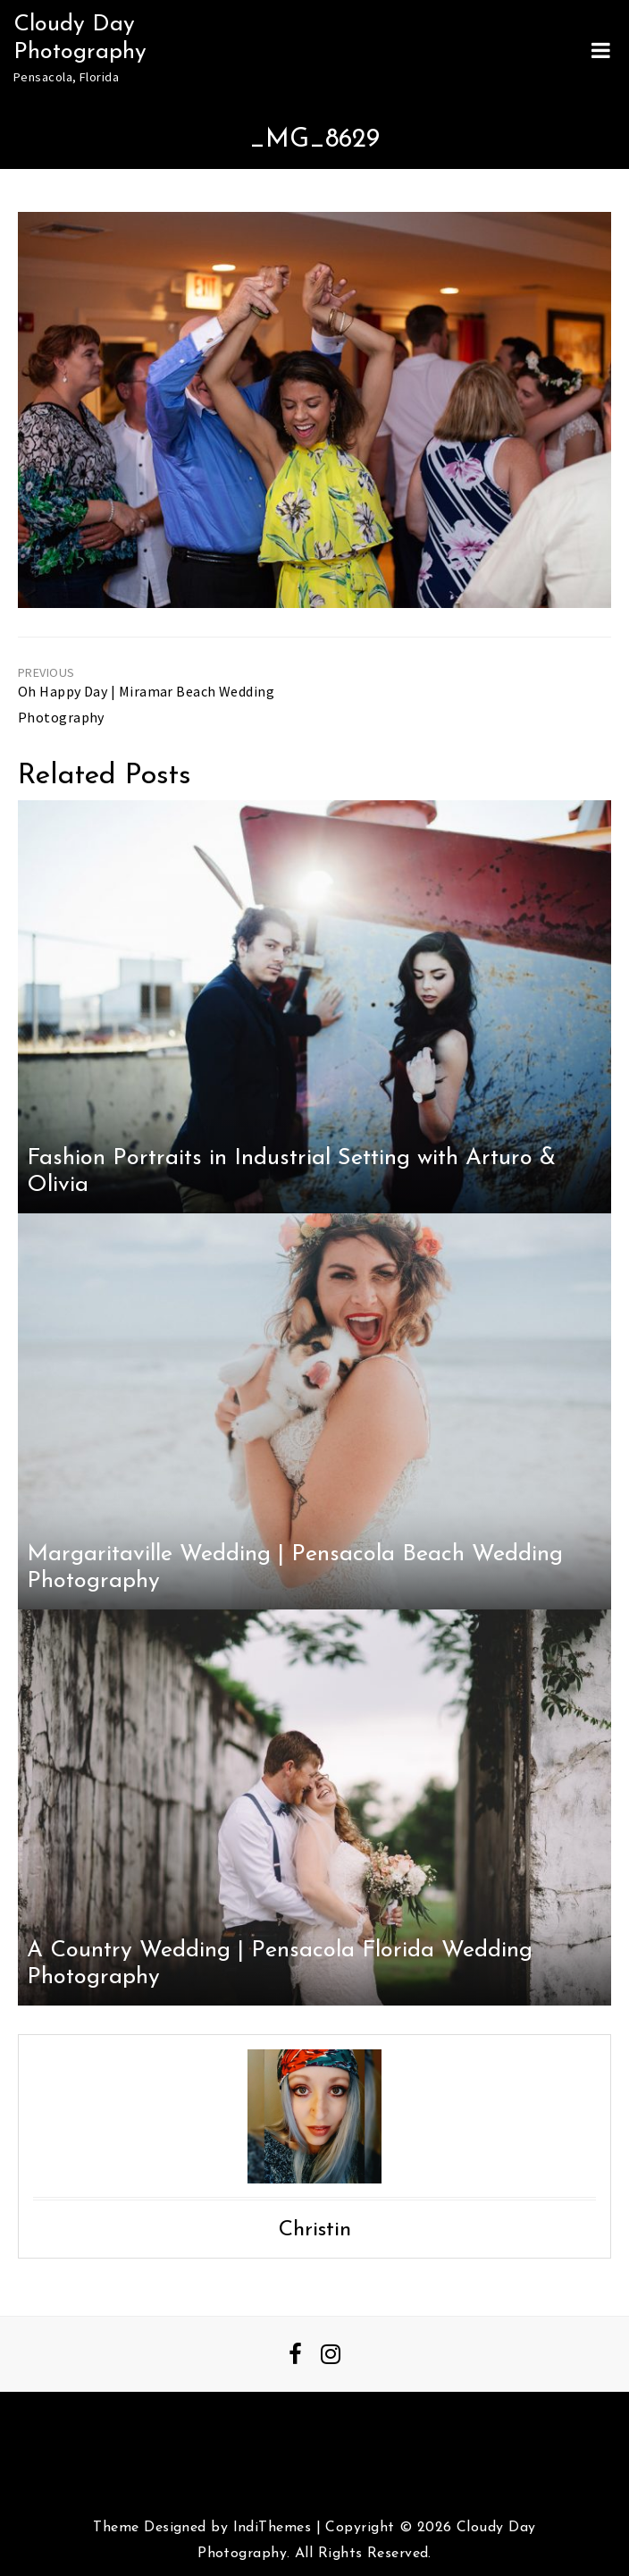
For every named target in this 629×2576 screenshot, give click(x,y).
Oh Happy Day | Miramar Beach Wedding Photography (146, 704)
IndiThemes (272, 2528)
